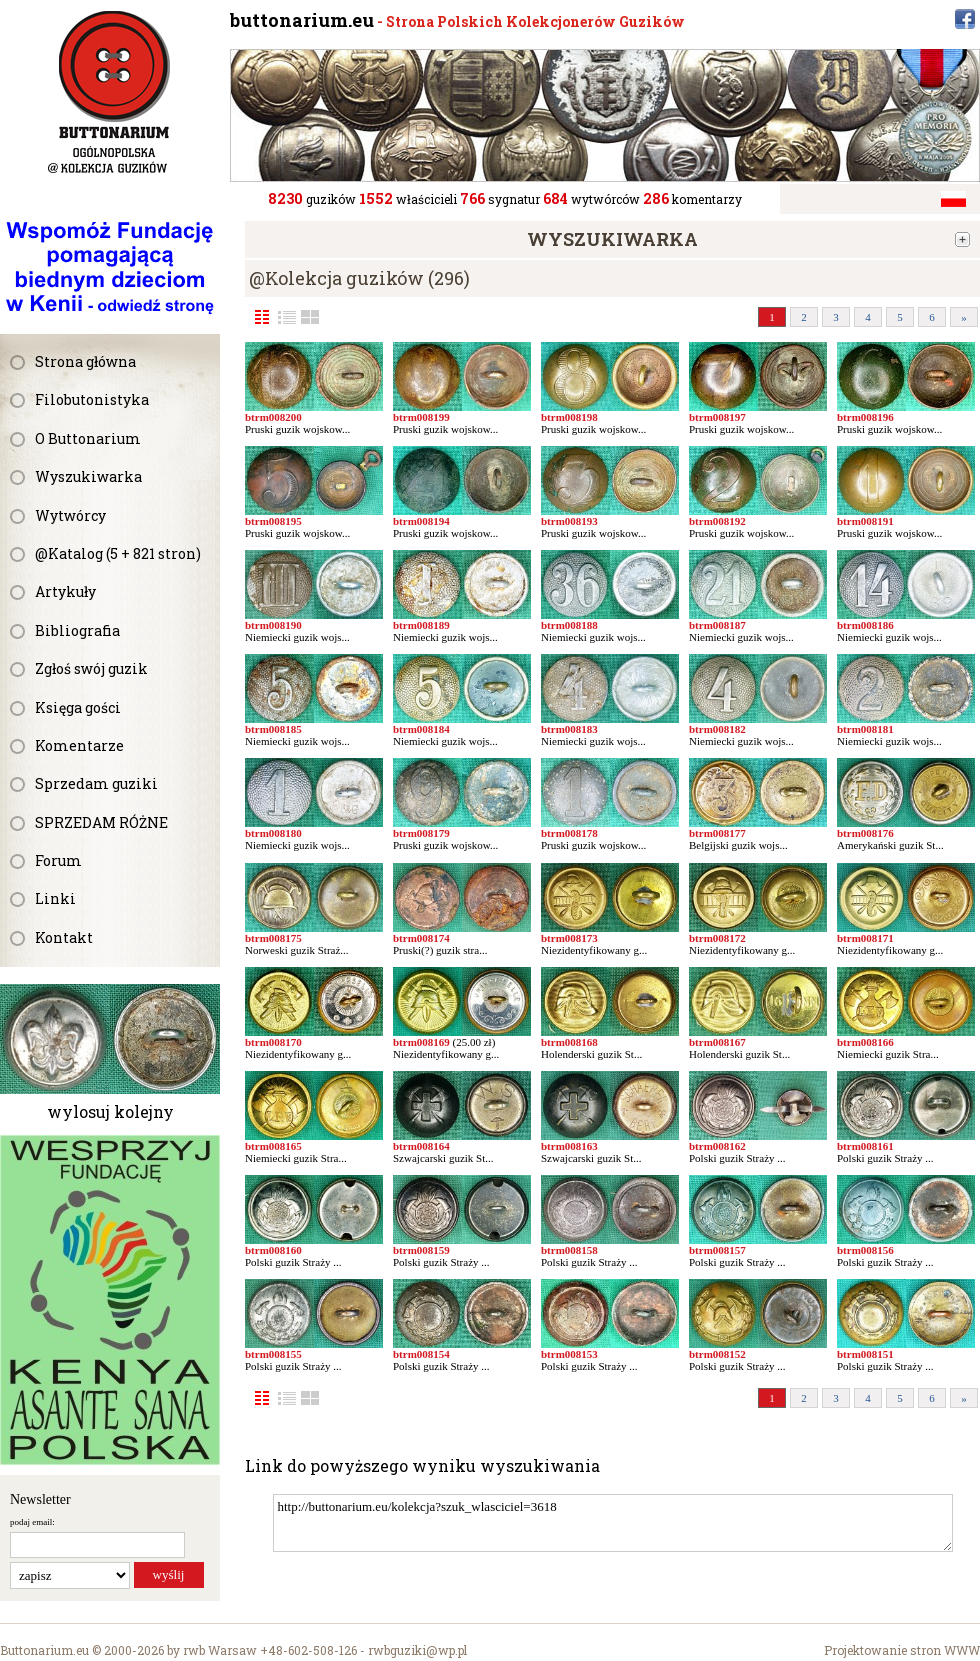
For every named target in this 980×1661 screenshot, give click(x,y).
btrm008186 (865, 625)
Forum (58, 860)
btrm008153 (569, 1354)
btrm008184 (421, 729)
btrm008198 (569, 417)
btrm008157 (717, 1250)
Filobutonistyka (92, 399)
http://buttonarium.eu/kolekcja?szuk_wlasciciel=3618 (613, 1523)
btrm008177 (717, 833)
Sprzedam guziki (96, 783)
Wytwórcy (70, 515)
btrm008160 (273, 1250)
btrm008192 (717, 521)
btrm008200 (273, 417)
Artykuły (65, 591)
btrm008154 (421, 1354)
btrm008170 (273, 1042)
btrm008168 (569, 1042)
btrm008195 (273, 521)
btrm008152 (717, 1354)
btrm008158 (569, 1250)
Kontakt (64, 937)
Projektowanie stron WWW (902, 1650)
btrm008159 (421, 1250)
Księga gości (78, 707)
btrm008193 (569, 521)
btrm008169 (421, 1042)
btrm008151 (865, 1354)
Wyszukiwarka (88, 476)
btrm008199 (421, 417)
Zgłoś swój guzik (91, 668)
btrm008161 (865, 1146)
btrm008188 (569, 625)
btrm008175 (273, 938)
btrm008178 (569, 833)
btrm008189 (421, 625)
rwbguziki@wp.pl (417, 1650)
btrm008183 (569, 729)
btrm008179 (421, 833)
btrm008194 (421, 521)
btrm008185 (273, 729)
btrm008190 (273, 625)
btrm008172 (717, 938)
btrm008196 (865, 417)
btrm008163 (569, 1146)
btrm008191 (865, 521)
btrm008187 (717, 625)
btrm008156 (865, 1250)
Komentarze (79, 745)
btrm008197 (717, 417)
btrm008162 (717, 1146)
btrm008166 (865, 1042)
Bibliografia (77, 630)
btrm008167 (717, 1042)
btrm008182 (717, 729)
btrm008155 (273, 1354)
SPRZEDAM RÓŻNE (101, 822)
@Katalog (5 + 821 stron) (118, 553)
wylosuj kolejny (110, 1111)
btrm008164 (421, 1146)
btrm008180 (273, 833)
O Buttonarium (88, 438)
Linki (55, 898)
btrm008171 (865, 938)
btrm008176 (865, 833)
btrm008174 (421, 938)
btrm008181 (865, 729)
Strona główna (85, 361)
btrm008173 (569, 938)
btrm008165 (273, 1146)
